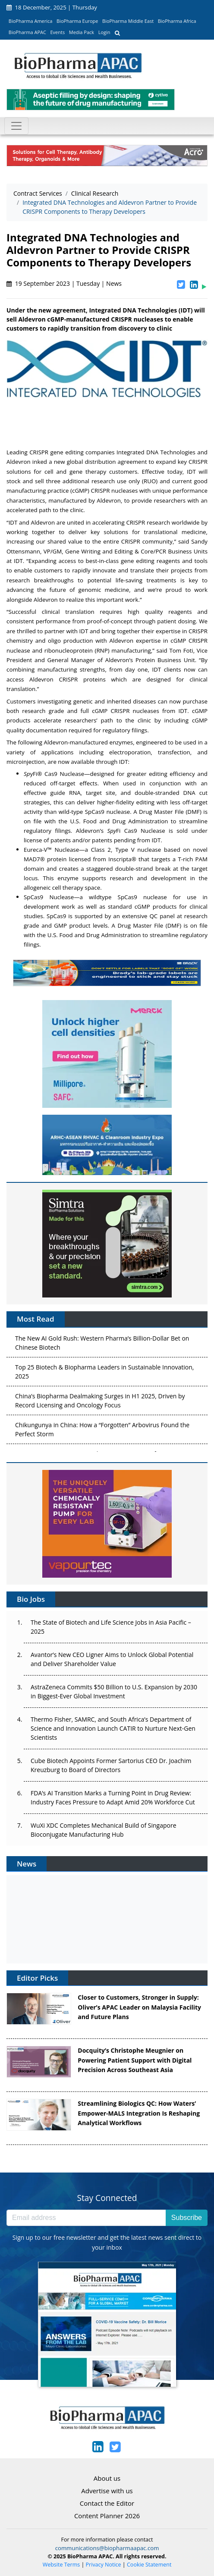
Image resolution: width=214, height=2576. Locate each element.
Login (104, 32)
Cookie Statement (149, 2564)
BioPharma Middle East (128, 21)
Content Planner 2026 (107, 2515)
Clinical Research (95, 193)
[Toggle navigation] (16, 125)
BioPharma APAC (27, 32)
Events (57, 32)
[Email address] (86, 2218)
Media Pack (81, 32)
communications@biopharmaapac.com (107, 2548)
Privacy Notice (103, 2564)
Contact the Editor (107, 2503)
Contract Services (37, 193)
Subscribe (186, 2217)
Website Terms (61, 2564)
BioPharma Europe (77, 21)
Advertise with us (107, 2490)
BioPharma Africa (177, 21)
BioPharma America (31, 21)
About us (107, 2478)
